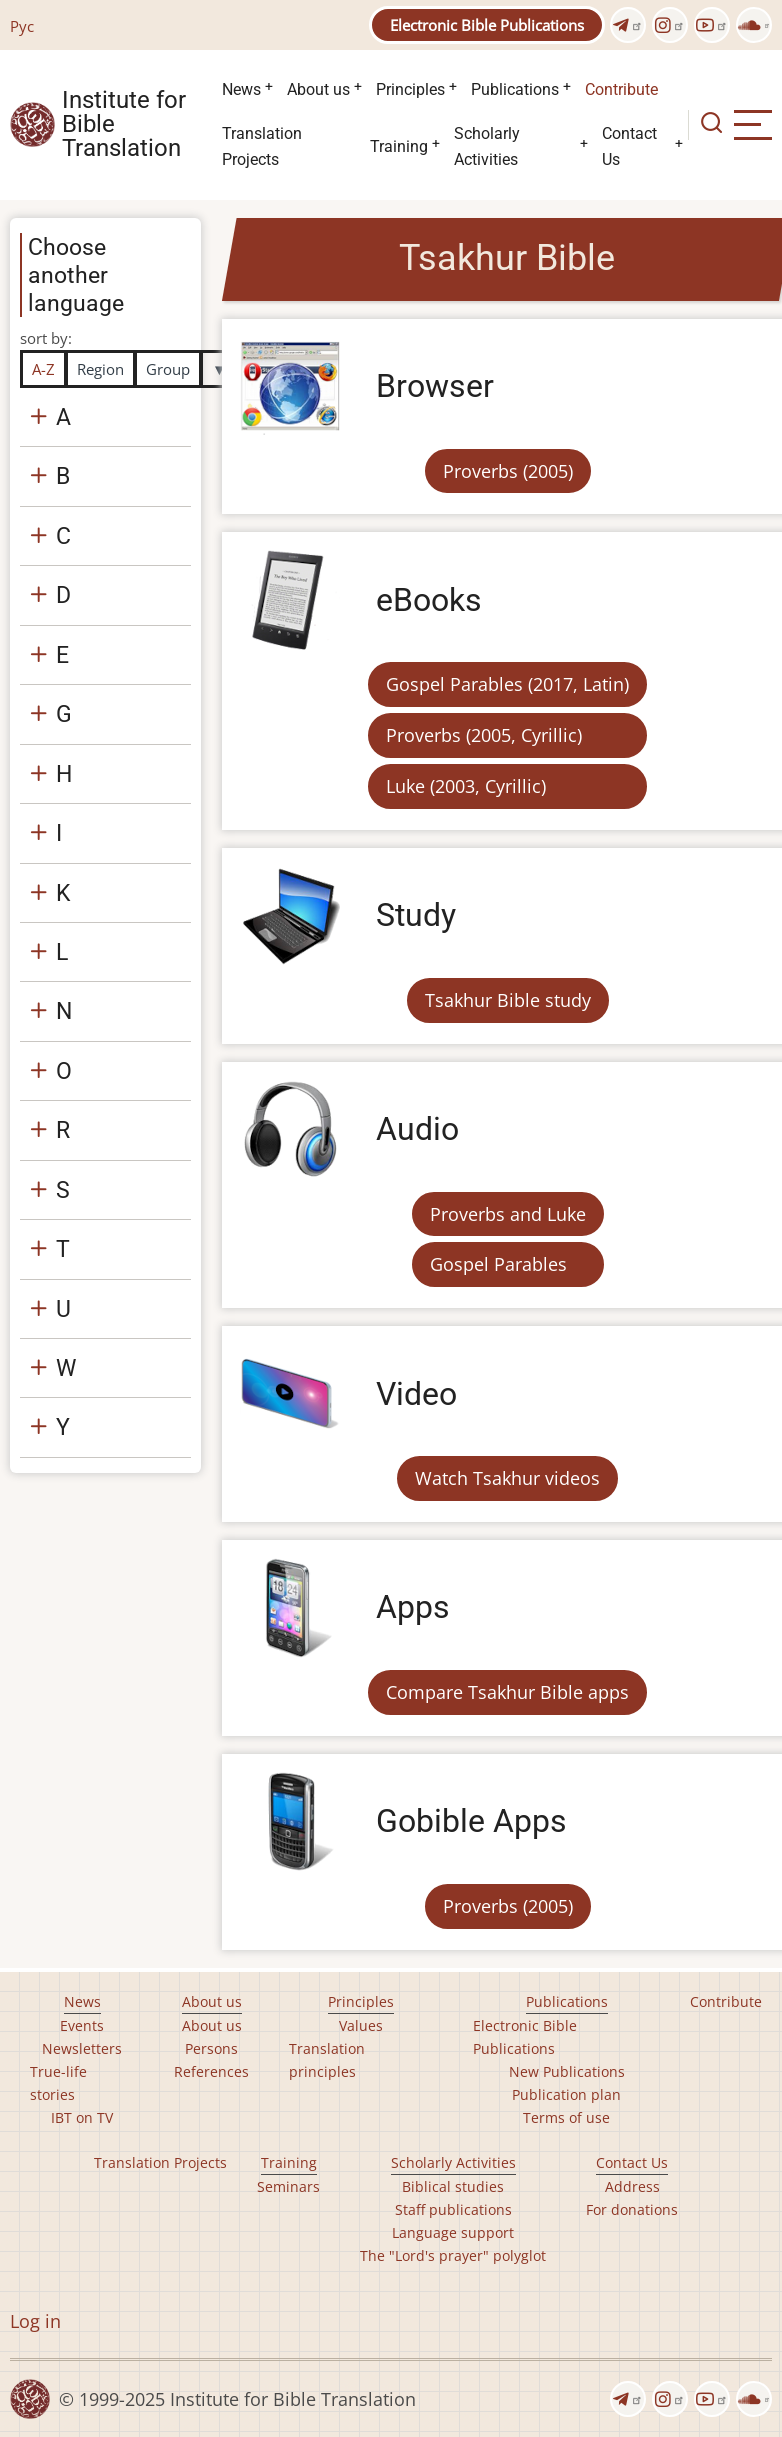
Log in (35, 2321)
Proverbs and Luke (508, 1214)
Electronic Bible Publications (487, 25)
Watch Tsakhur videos (507, 1478)
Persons (211, 2048)
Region (100, 369)
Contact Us (629, 146)
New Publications (567, 2071)
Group (168, 369)
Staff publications (453, 2209)
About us (318, 89)
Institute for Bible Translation (124, 125)
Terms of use (566, 2117)
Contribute (621, 89)
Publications (515, 89)
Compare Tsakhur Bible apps (507, 1692)
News (241, 89)
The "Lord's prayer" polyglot (453, 2255)
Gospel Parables (498, 1264)
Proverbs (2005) (508, 471)
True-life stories (58, 2083)
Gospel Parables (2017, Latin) (507, 684)
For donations (632, 2209)
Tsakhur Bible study (508, 1000)
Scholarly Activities (487, 146)
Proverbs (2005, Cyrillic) (484, 735)
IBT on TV (82, 2117)
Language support (453, 2232)
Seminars (288, 2186)
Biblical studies (453, 2186)
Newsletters (82, 2048)
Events (82, 2025)
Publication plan (566, 2094)
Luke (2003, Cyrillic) (466, 786)
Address (632, 2186)
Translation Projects (262, 146)
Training (399, 146)
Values (361, 2025)
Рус (22, 26)
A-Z (43, 369)
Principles (410, 89)
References (211, 2071)
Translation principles (327, 2060)
